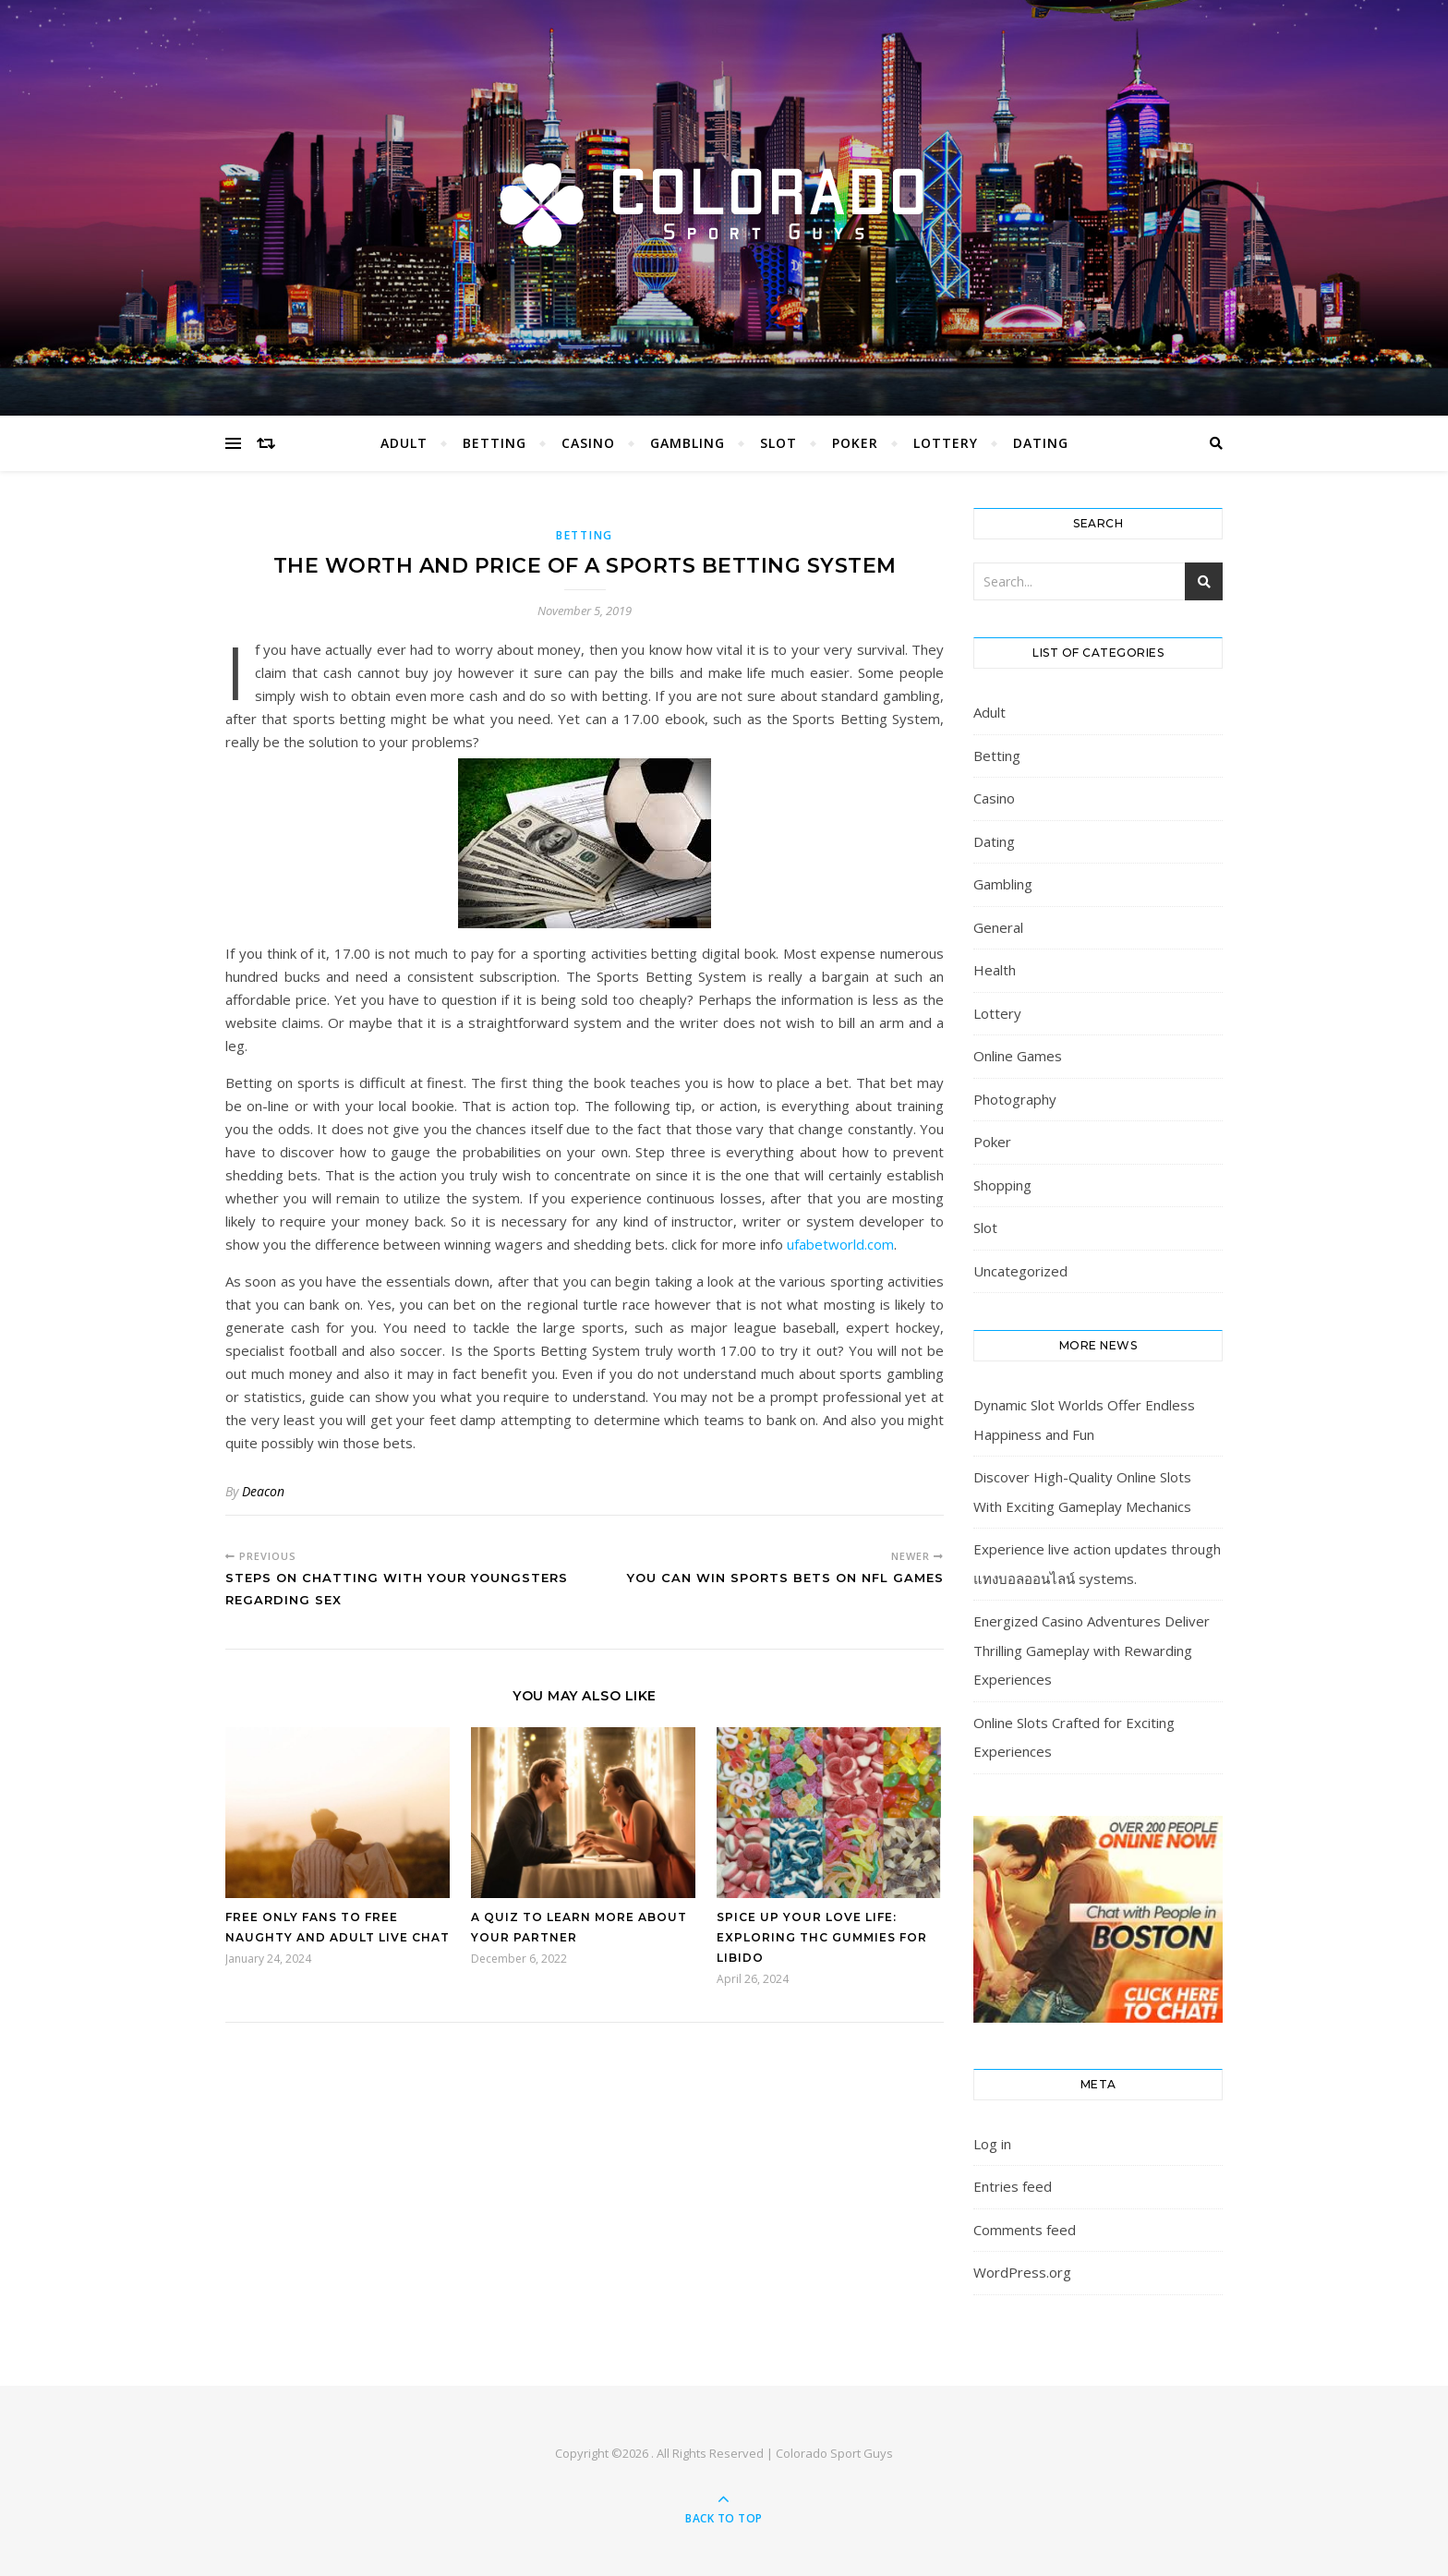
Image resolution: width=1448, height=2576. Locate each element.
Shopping (1002, 1185)
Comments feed (1024, 2229)
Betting (494, 443)
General (998, 927)
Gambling (687, 443)
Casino (588, 443)
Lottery (945, 443)
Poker (855, 443)
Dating (1040, 443)
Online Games (1017, 1055)
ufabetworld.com (840, 1244)
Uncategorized (1020, 1271)
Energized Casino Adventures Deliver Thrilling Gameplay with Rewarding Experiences (1091, 1650)
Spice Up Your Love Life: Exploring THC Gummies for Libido (822, 1937)
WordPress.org (1022, 2272)
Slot (778, 443)
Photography (1014, 1099)
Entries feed (1012, 2186)
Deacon (263, 1491)
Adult (404, 443)
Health (994, 970)
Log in (992, 2144)
